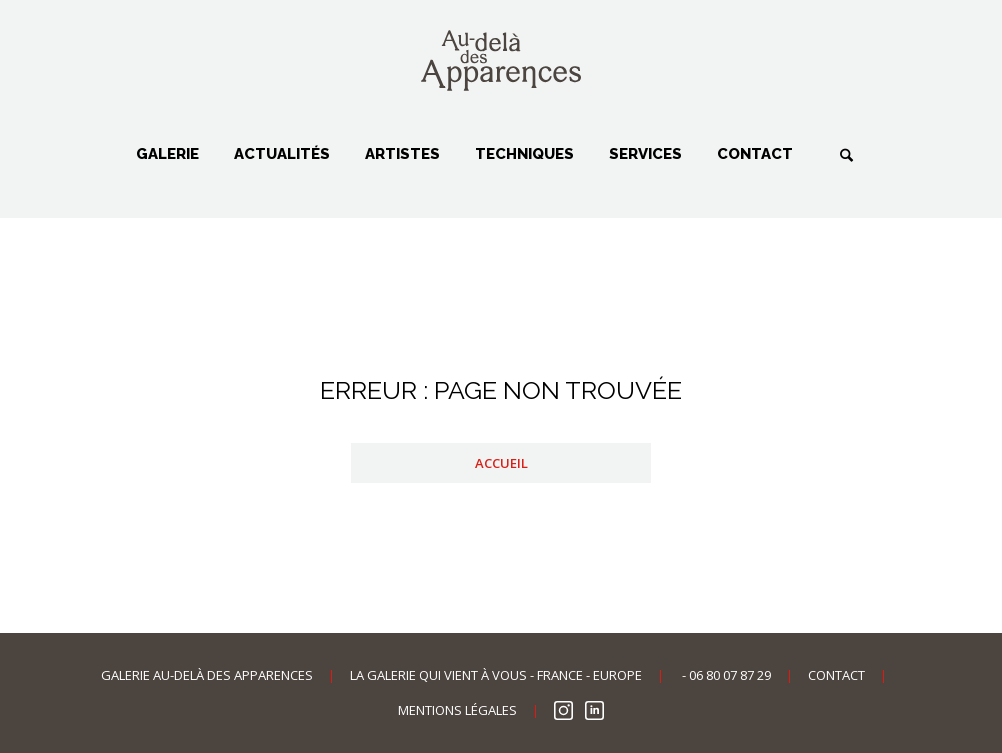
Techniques (524, 154)
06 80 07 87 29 (730, 675)
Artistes (402, 154)
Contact (755, 154)
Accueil (501, 463)
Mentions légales (457, 710)
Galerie (167, 154)
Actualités (282, 154)
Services (645, 154)
